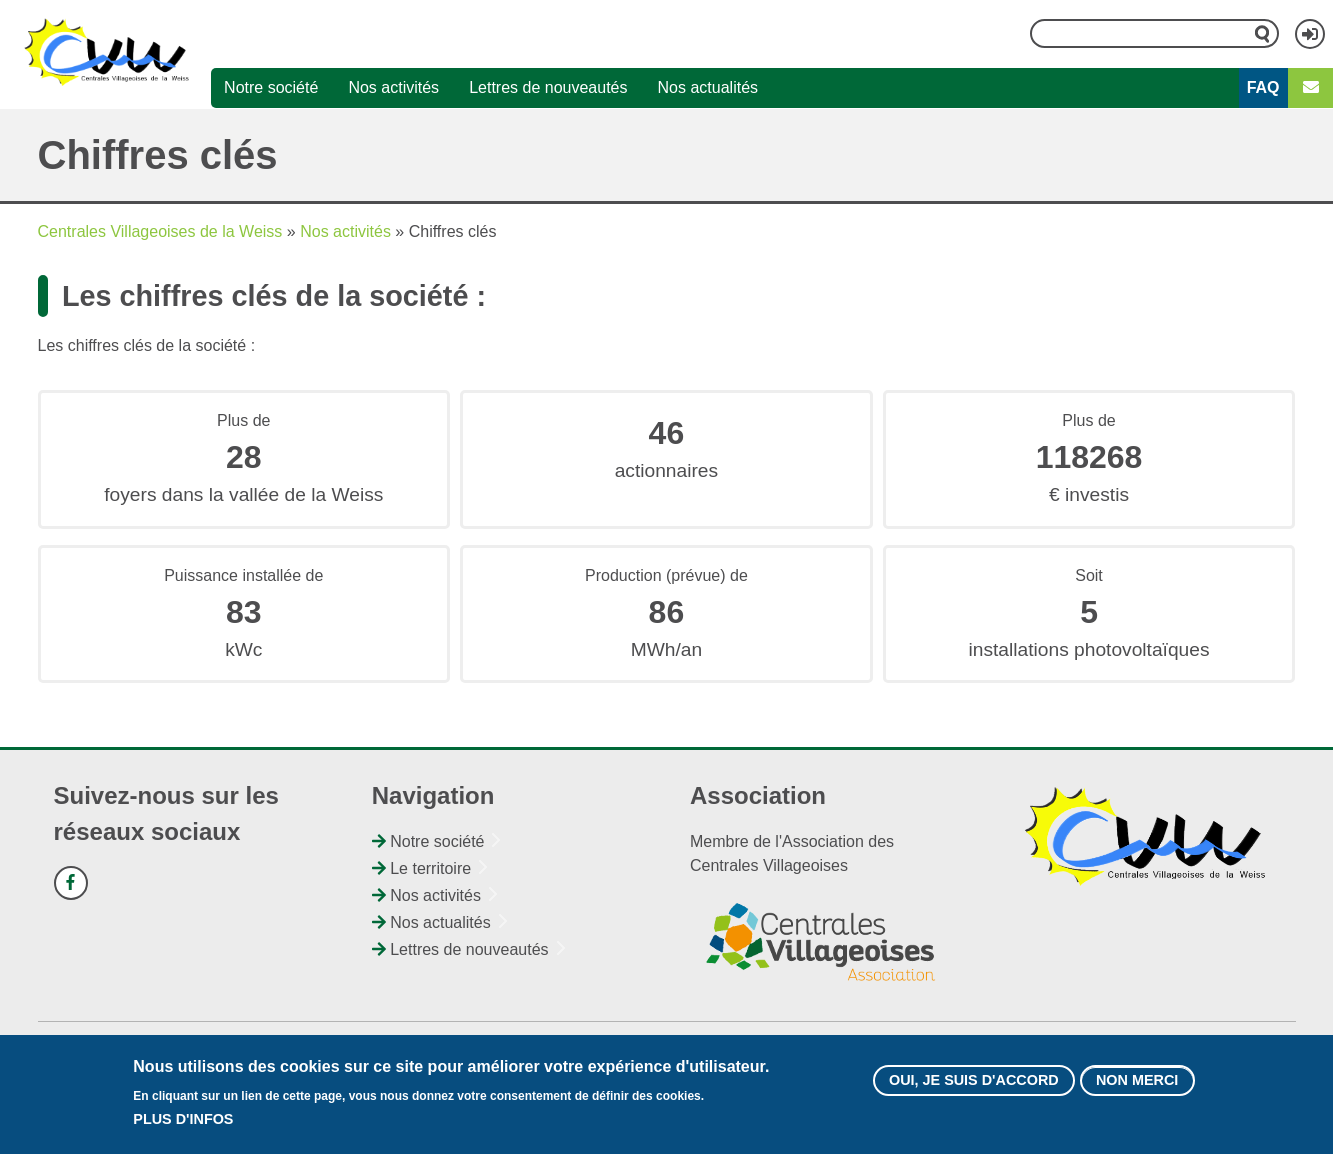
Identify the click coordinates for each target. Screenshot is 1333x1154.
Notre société (271, 87)
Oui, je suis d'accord (974, 1081)
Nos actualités (708, 87)
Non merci (1137, 1081)
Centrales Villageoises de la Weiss (160, 231)
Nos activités (393, 87)
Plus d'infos (183, 1120)
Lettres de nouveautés (548, 87)
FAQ (1263, 87)
